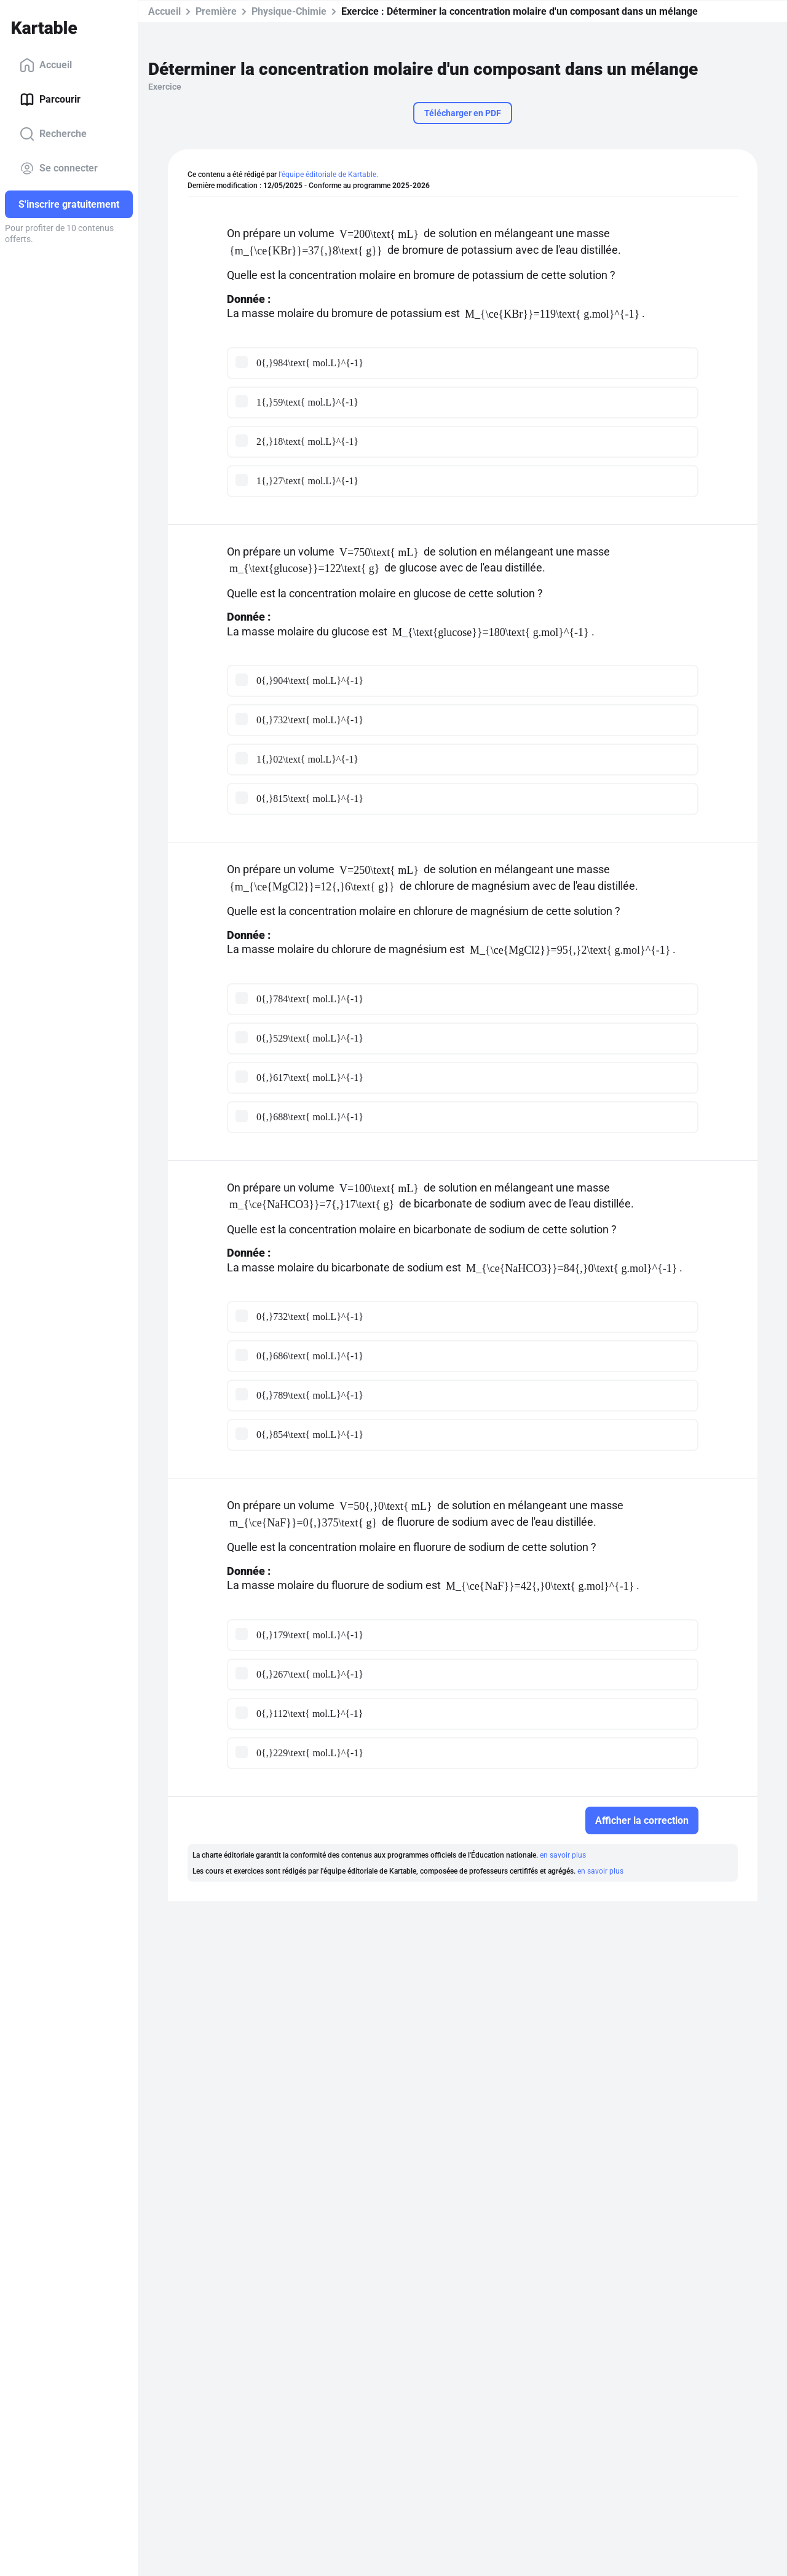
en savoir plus (563, 1855)
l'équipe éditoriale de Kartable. (328, 174)
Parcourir (50, 99)
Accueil (46, 65)
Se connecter (59, 168)
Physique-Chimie (288, 11)
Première (216, 11)
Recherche (53, 134)
